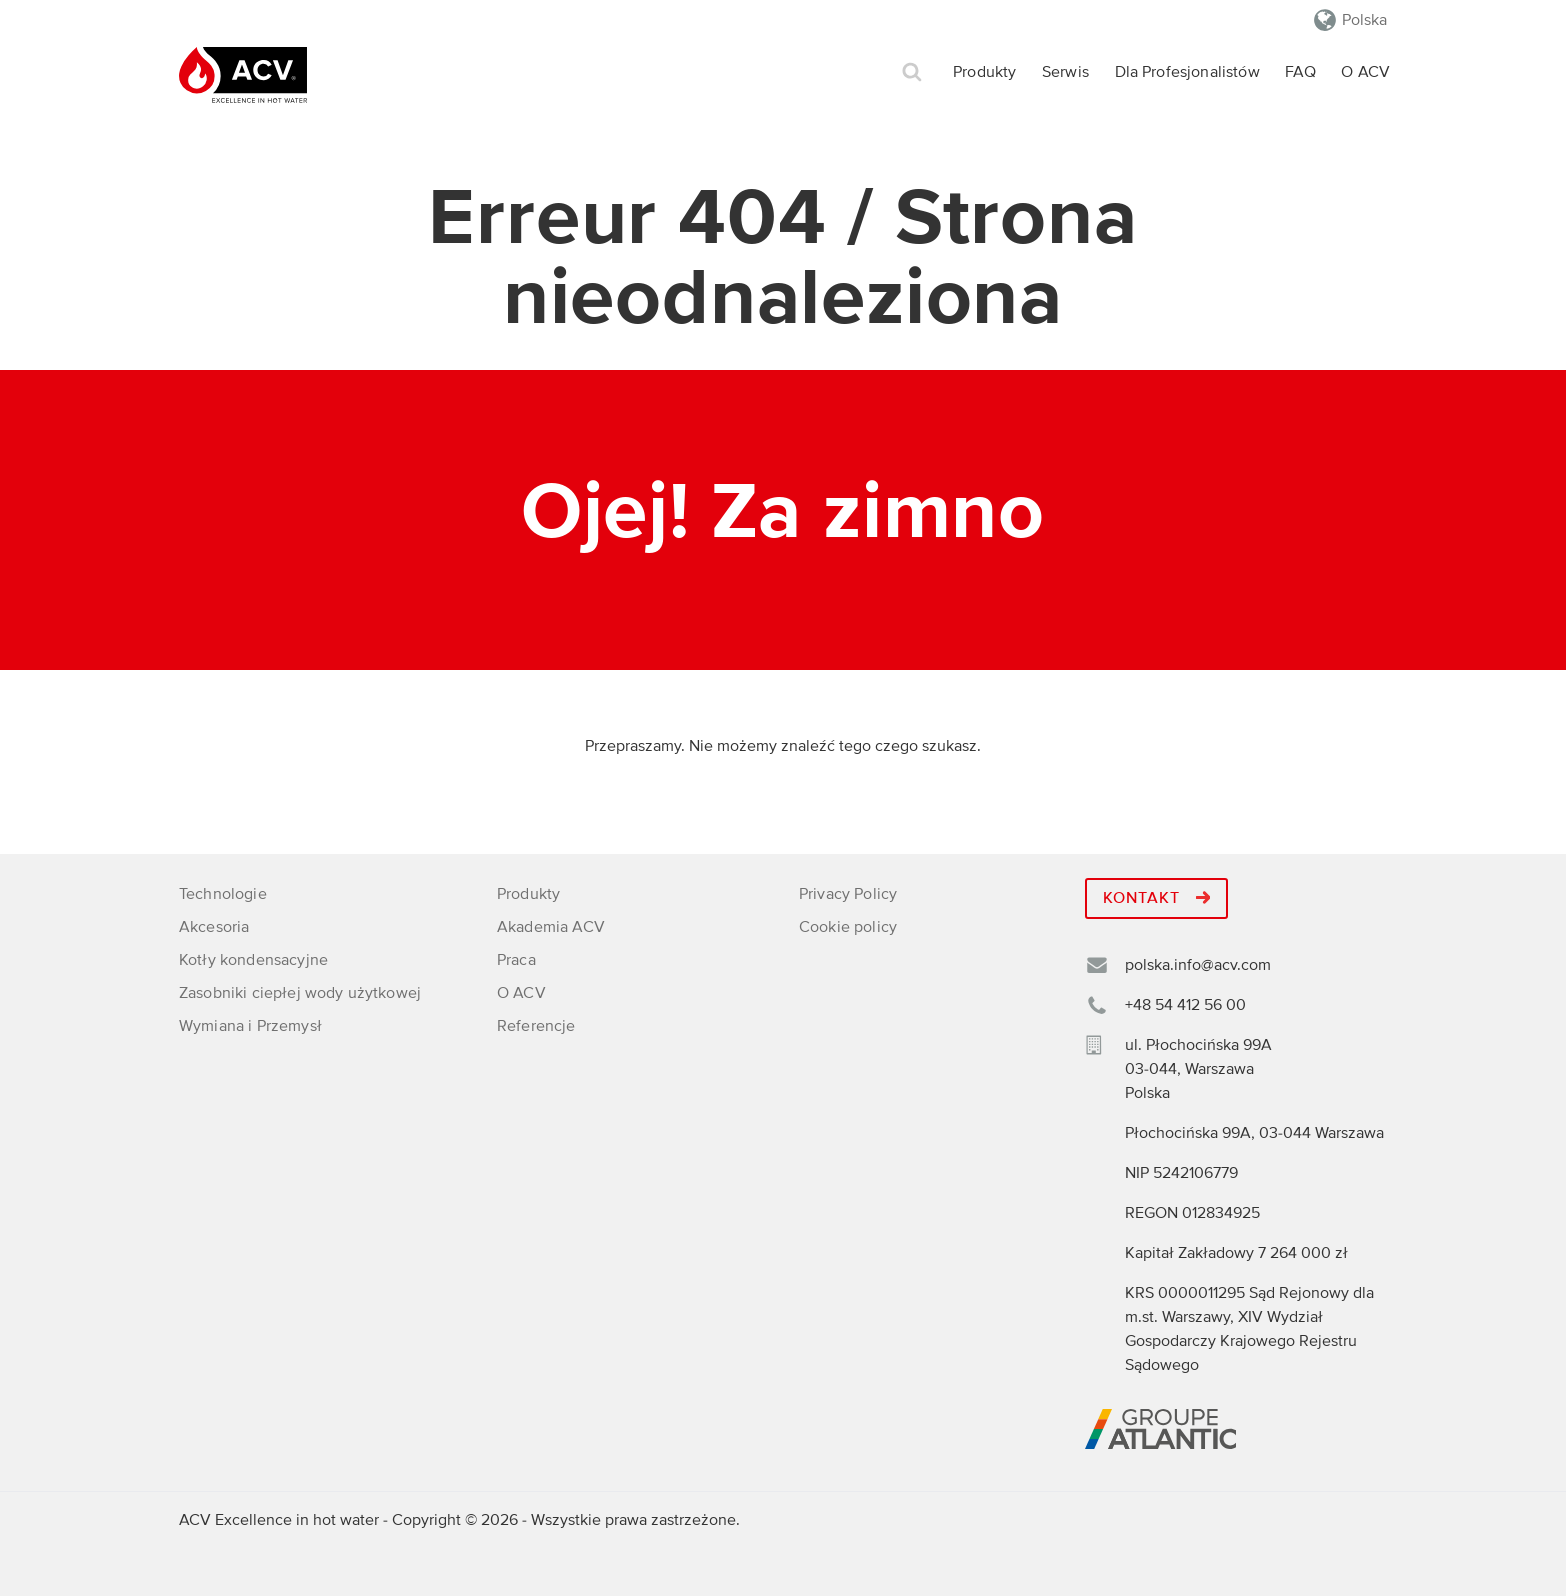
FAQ (1300, 72)
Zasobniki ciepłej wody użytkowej (300, 993)
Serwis (1065, 72)
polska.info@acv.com (1198, 965)
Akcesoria (214, 927)
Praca (516, 960)
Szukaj (912, 72)
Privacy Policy (848, 894)
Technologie (223, 894)
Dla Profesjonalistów (1187, 72)
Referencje (536, 1026)
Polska (1364, 20)
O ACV (1365, 72)
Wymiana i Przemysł (250, 1026)
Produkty (984, 72)
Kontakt (1156, 898)
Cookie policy (848, 927)
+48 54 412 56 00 (1185, 1005)
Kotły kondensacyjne (253, 960)
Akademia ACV (551, 927)
